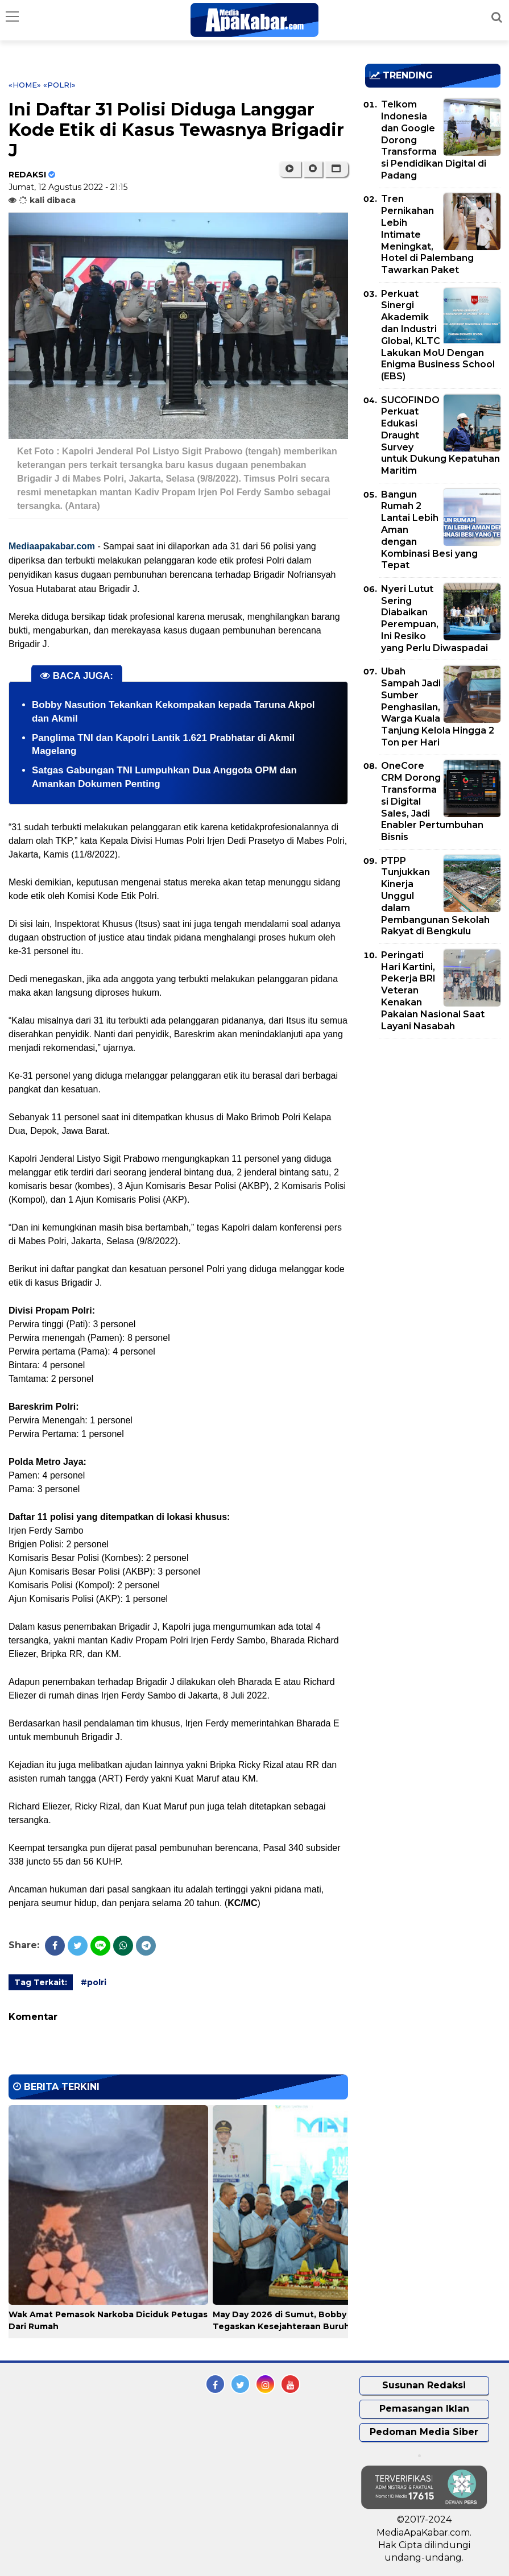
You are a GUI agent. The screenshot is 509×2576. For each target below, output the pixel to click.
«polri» (59, 84)
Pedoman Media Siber (424, 2431)
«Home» (25, 84)
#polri (93, 1982)
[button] (336, 169)
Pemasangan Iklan (424, 2408)
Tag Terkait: (40, 1982)
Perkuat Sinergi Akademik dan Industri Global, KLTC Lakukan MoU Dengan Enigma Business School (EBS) (438, 335)
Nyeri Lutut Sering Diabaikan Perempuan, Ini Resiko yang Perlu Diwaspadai (434, 618)
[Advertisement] (437, 1126)
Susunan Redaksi (424, 2385)
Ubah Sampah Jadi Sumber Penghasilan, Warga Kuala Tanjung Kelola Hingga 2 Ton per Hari (437, 707)
